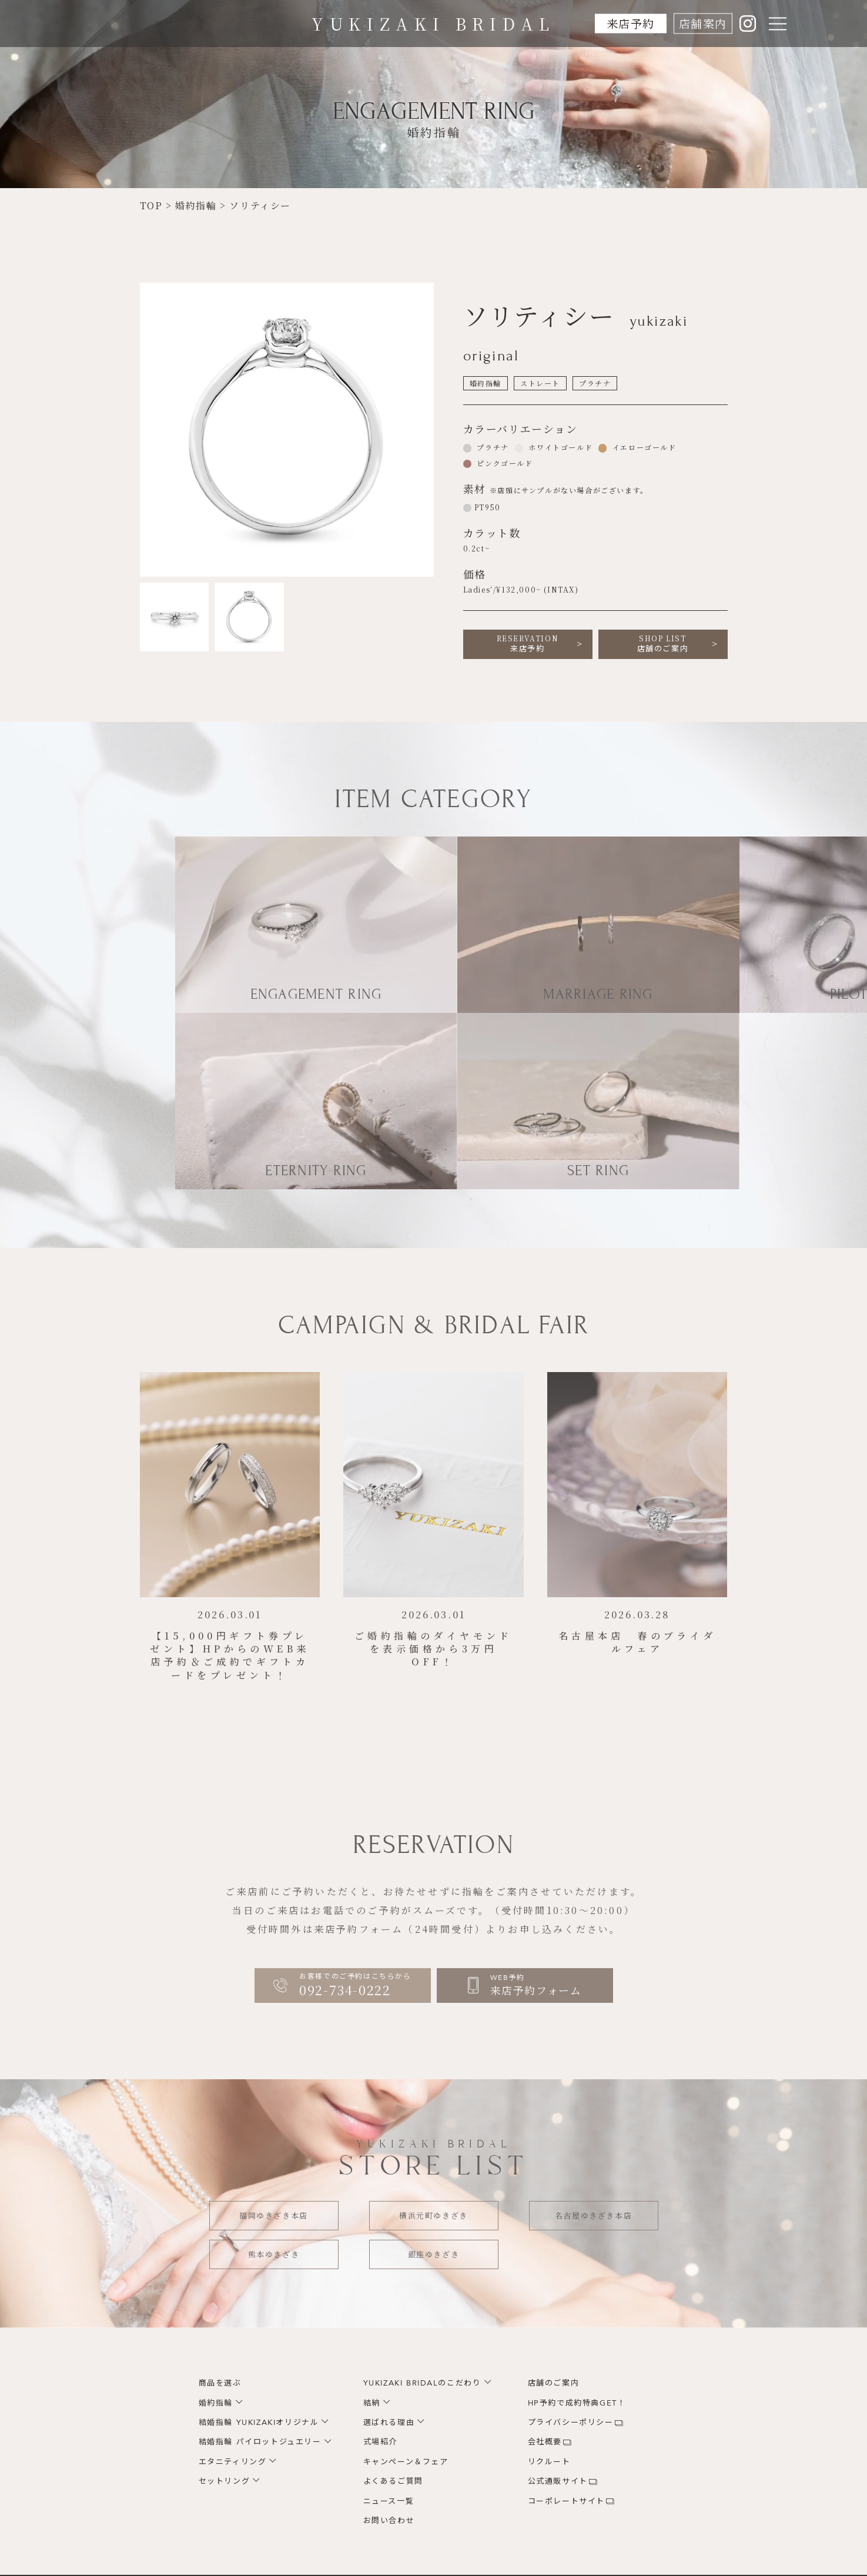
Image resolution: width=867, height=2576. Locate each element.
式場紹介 (380, 2442)
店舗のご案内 (663, 643)
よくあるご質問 (393, 2481)
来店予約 (630, 23)
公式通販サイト (558, 2481)
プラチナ (491, 447)
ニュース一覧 (388, 2501)
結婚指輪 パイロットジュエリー (260, 2442)
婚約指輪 (216, 2403)
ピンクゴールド (503, 463)
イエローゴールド (643, 447)
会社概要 (545, 2442)
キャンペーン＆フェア (405, 2462)
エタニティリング (233, 2462)
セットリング (224, 2481)
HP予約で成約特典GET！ (577, 2403)
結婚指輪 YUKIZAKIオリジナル (259, 2422)
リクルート (549, 2462)
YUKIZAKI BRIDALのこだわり (422, 2383)
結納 (371, 2403)
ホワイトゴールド (559, 447)
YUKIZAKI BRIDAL (433, 23)
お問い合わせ (389, 2520)
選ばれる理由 (389, 2422)
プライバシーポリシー (571, 2422)
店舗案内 (702, 23)
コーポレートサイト (566, 2501)
